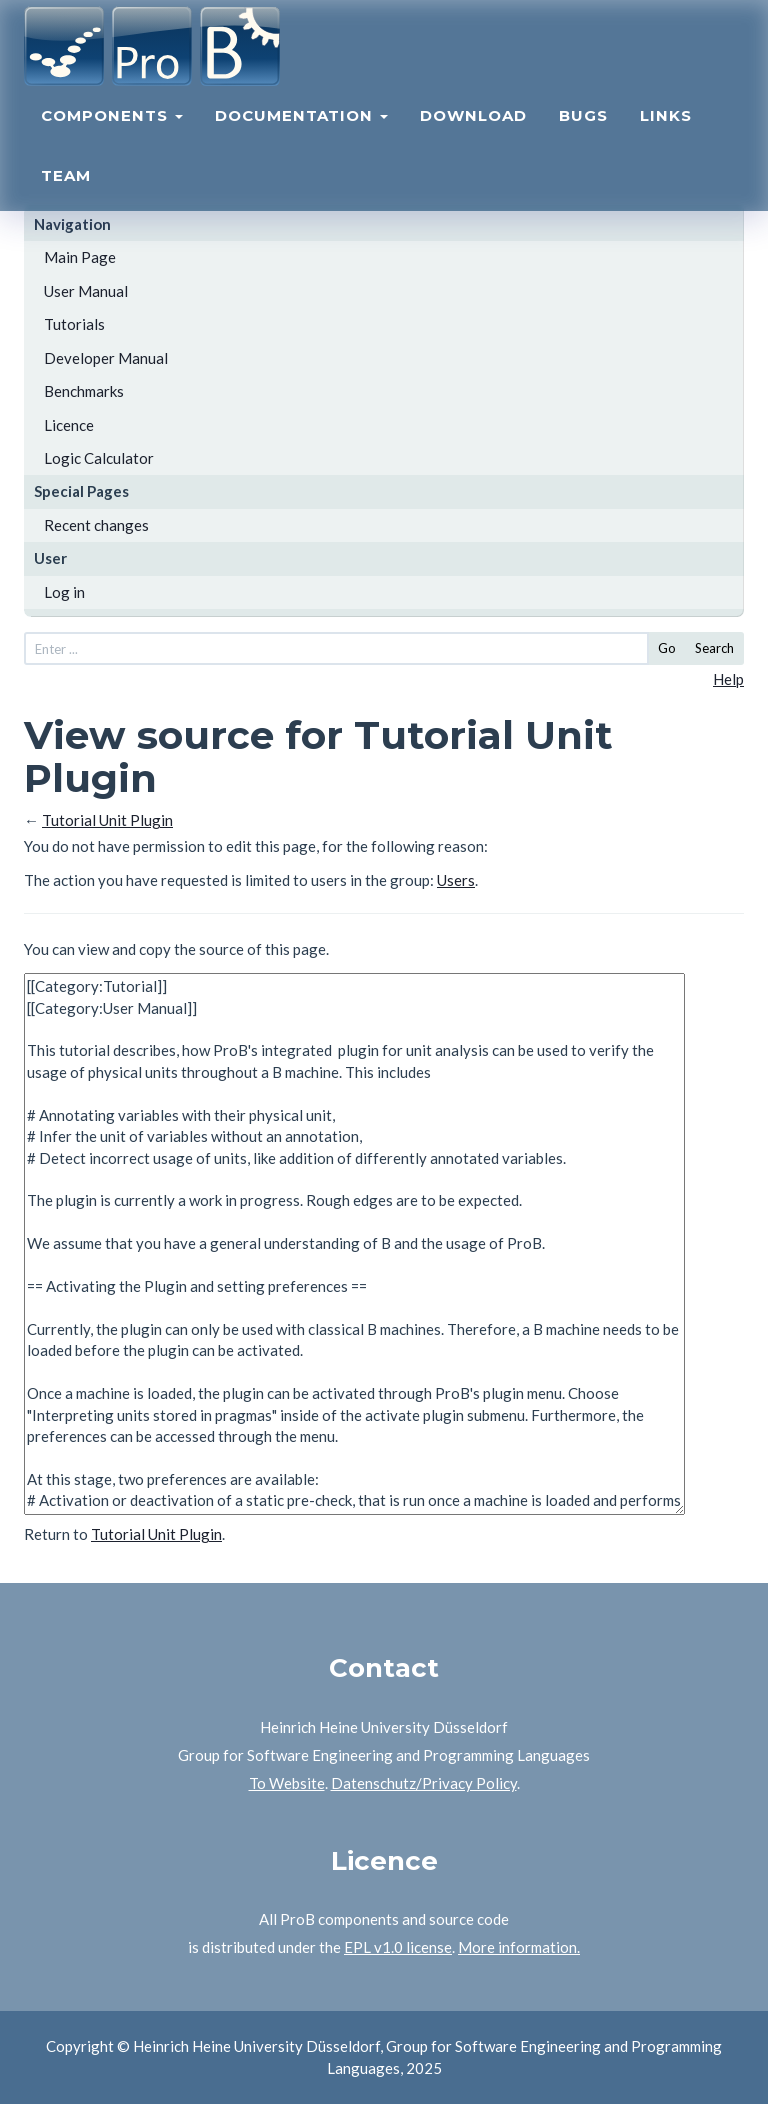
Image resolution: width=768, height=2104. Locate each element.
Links (666, 135)
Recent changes (96, 525)
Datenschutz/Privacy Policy (424, 1783)
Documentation (301, 135)
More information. (519, 1947)
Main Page (80, 257)
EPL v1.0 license (398, 1947)
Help (728, 679)
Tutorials (74, 324)
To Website (287, 1783)
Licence (69, 425)
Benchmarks (84, 391)
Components (112, 135)
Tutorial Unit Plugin (107, 820)
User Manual (86, 291)
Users (456, 880)
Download (473, 135)
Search (714, 648)
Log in (64, 592)
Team (66, 195)
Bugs (583, 135)
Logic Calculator (99, 458)
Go (667, 648)
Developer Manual (106, 358)
